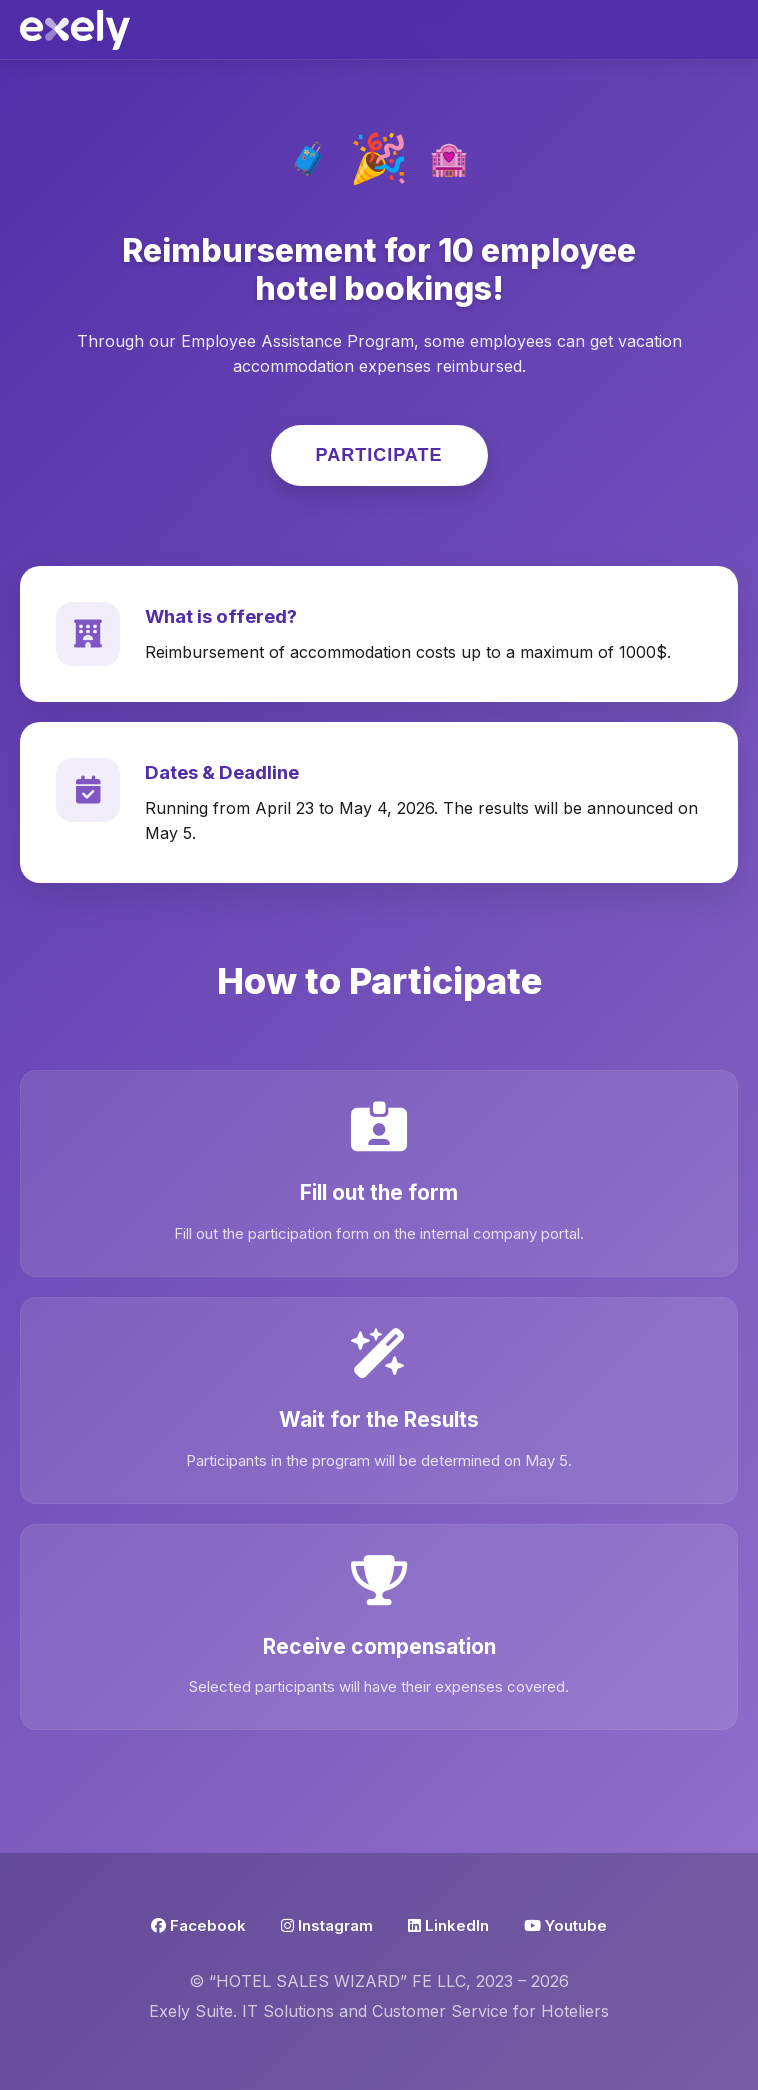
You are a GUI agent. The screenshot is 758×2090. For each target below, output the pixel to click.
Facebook (198, 1925)
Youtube (565, 1925)
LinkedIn (448, 1925)
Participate (379, 455)
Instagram (327, 1925)
